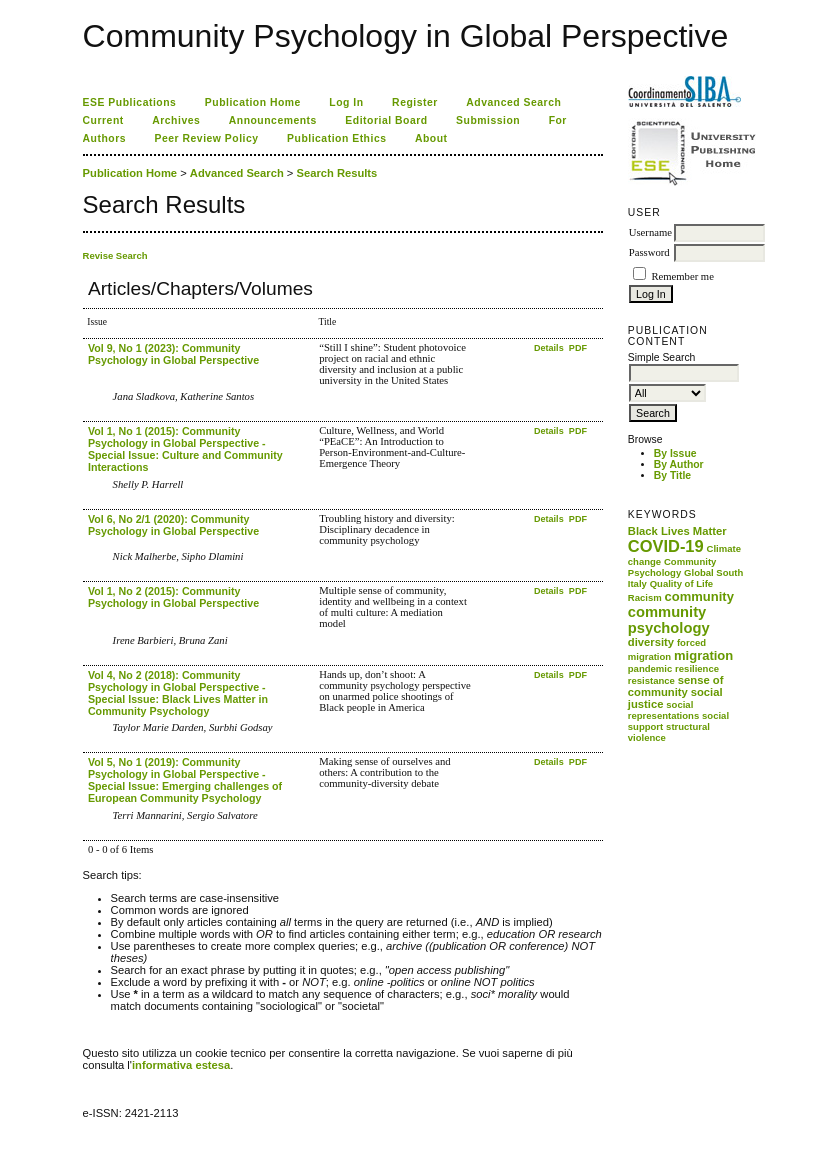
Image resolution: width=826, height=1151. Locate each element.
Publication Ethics (336, 138)
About (431, 138)
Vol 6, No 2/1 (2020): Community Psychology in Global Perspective (173, 525)
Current (103, 120)
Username (650, 232)
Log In (346, 102)
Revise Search (115, 255)
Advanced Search (513, 102)
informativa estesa (181, 1065)
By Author (679, 464)
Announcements (273, 120)
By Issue (675, 453)
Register (415, 102)
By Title (672, 475)
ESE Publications (130, 102)
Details (550, 348)
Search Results (336, 173)
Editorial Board (386, 120)
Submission (488, 120)
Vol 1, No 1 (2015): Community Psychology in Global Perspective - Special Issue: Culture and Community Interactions (185, 449)
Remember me (682, 276)
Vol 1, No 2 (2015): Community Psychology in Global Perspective (173, 597)
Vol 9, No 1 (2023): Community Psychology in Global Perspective (173, 354)
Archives (176, 120)
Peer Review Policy (207, 138)
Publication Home (253, 102)
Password (649, 252)
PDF (578, 348)
